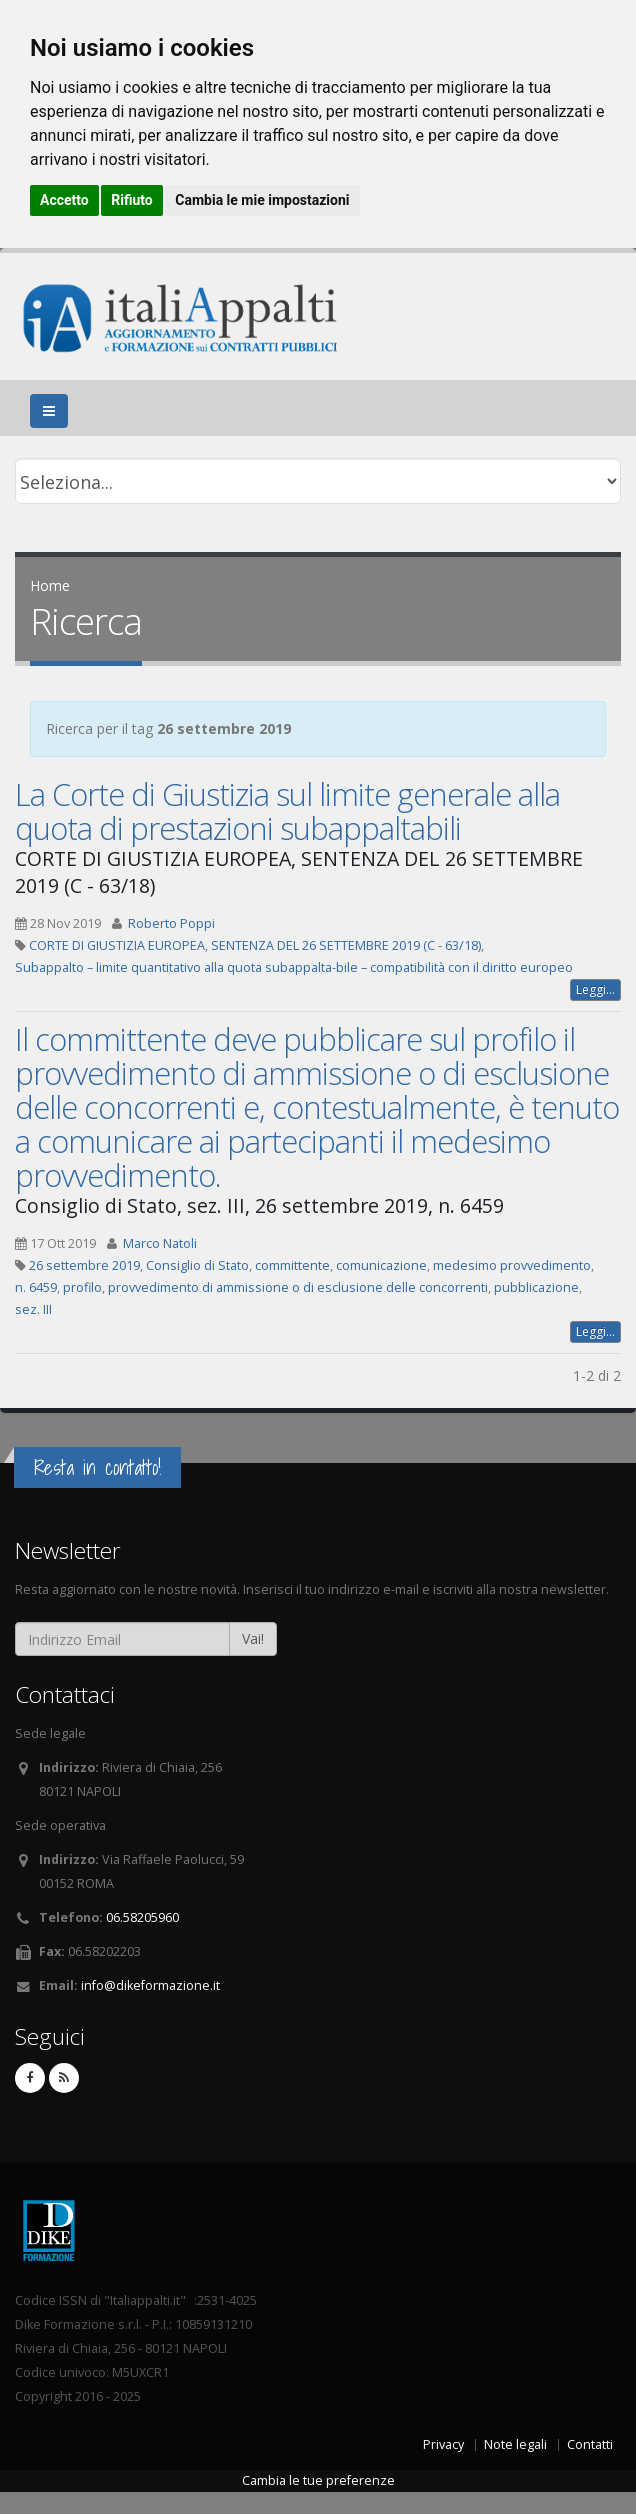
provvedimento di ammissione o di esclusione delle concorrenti (298, 1287)
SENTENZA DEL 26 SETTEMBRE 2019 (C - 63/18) (346, 945)
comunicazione (381, 1265)
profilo (82, 1287)
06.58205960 (142, 1917)
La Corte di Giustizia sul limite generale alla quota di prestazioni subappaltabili (287, 811)
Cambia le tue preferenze (318, 2480)
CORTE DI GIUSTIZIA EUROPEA (117, 945)
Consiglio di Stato (197, 1265)
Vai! (253, 1638)
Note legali (515, 2444)
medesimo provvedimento (512, 1265)
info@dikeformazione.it (150, 1985)
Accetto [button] (64, 200)
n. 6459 (36, 1287)
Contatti (590, 2444)
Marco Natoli (160, 1243)
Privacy (443, 2444)
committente (292, 1265)
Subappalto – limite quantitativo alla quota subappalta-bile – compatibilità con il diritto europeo (294, 967)
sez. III (33, 1309)
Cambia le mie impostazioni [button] (262, 200)
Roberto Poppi (171, 923)
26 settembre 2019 (84, 1265)
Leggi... (595, 989)
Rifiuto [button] (132, 200)
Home (50, 585)
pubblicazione (536, 1287)
